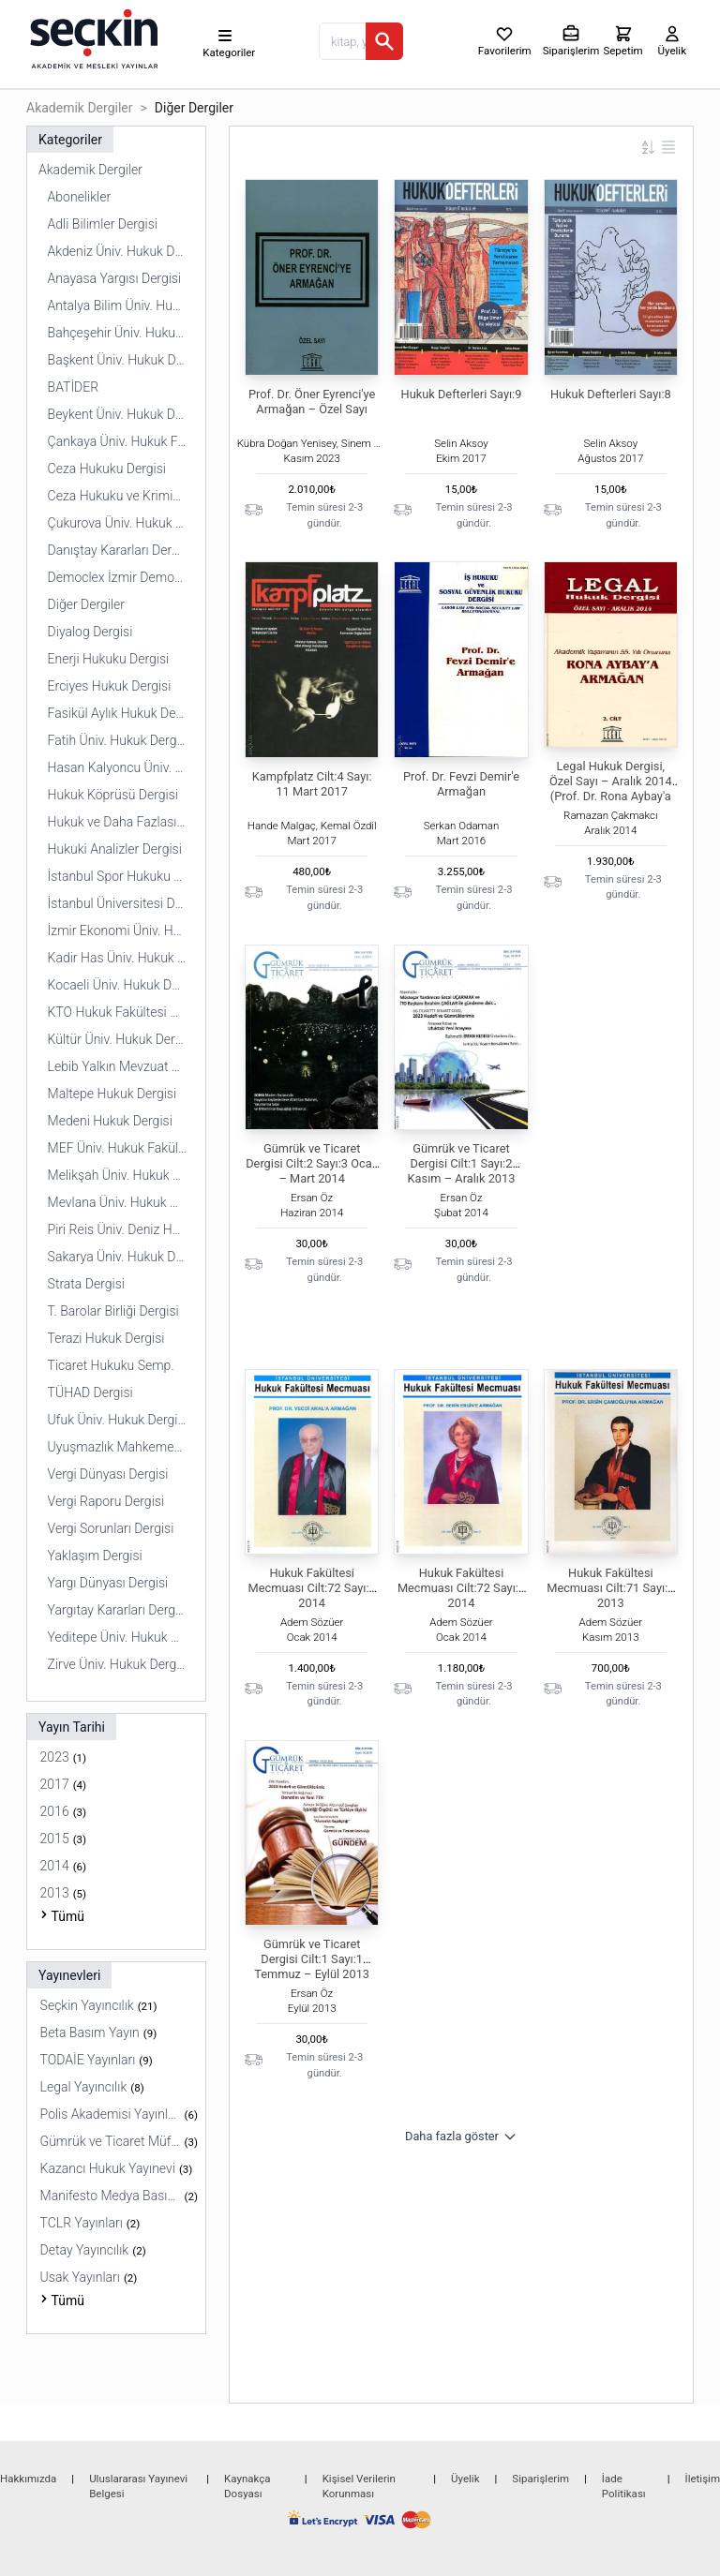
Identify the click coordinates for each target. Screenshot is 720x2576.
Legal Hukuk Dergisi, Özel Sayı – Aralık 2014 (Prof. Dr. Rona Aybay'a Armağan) (610, 788)
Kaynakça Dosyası (247, 2486)
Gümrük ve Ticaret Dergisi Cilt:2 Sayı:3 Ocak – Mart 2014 (312, 1163)
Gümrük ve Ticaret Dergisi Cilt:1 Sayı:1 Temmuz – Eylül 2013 (311, 1959)
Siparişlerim (540, 2478)
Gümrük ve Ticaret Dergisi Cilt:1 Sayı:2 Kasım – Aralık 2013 (462, 1163)
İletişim (702, 2478)
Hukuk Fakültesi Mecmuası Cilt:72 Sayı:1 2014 (312, 1588)
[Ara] (384, 41)
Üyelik (465, 2478)
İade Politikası (624, 2486)
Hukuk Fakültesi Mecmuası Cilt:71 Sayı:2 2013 (610, 1588)
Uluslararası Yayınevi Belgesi (138, 2486)
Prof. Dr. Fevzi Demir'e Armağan (461, 783)
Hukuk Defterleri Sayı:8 (610, 394)
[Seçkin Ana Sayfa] (92, 37)
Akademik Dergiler (79, 107)
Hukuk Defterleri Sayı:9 (461, 394)
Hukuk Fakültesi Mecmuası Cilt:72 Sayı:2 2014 (461, 1588)
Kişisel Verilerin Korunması (359, 2486)
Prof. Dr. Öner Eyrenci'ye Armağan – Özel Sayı (311, 401)
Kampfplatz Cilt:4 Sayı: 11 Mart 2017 (312, 783)
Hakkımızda (28, 2478)
